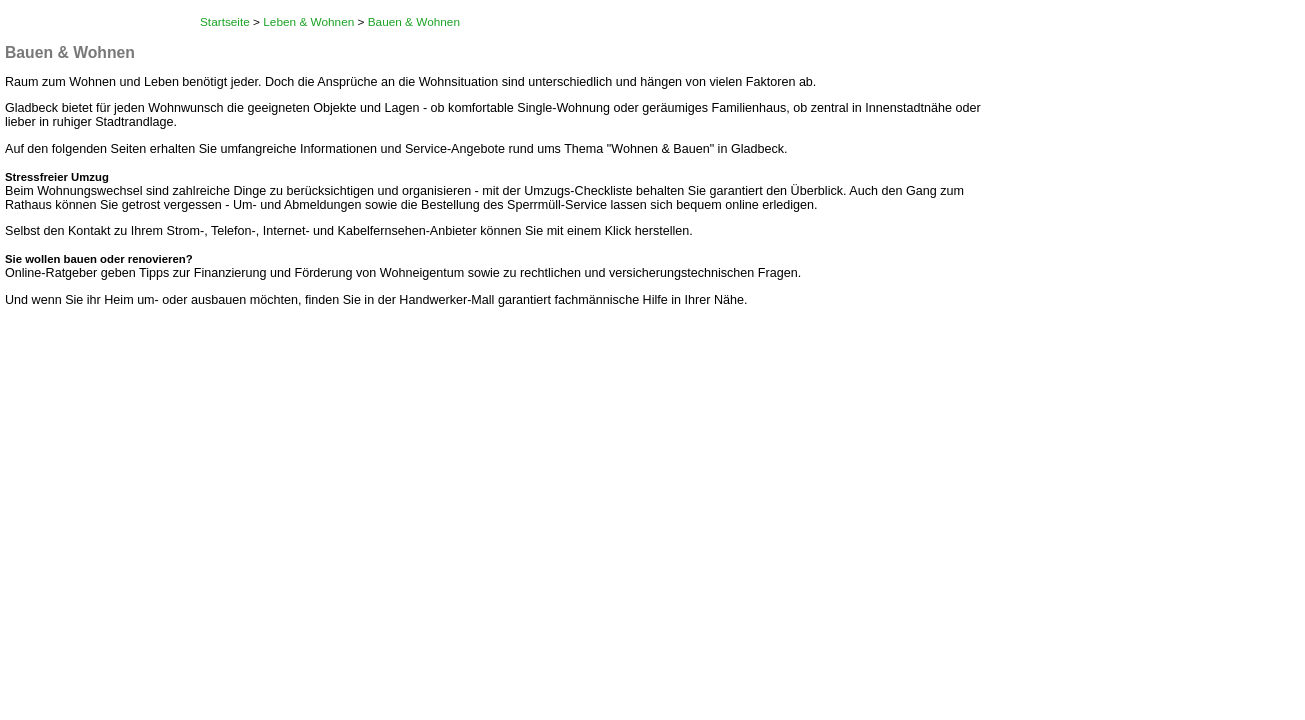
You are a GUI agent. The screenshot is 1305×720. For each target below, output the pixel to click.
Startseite (225, 22)
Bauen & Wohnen (414, 22)
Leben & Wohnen (308, 22)
